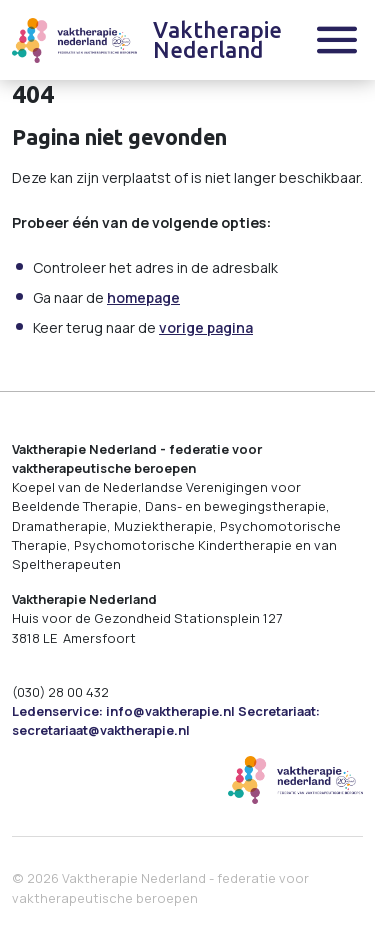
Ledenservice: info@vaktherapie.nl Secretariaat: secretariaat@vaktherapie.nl (166, 720)
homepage (143, 297)
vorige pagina (206, 327)
